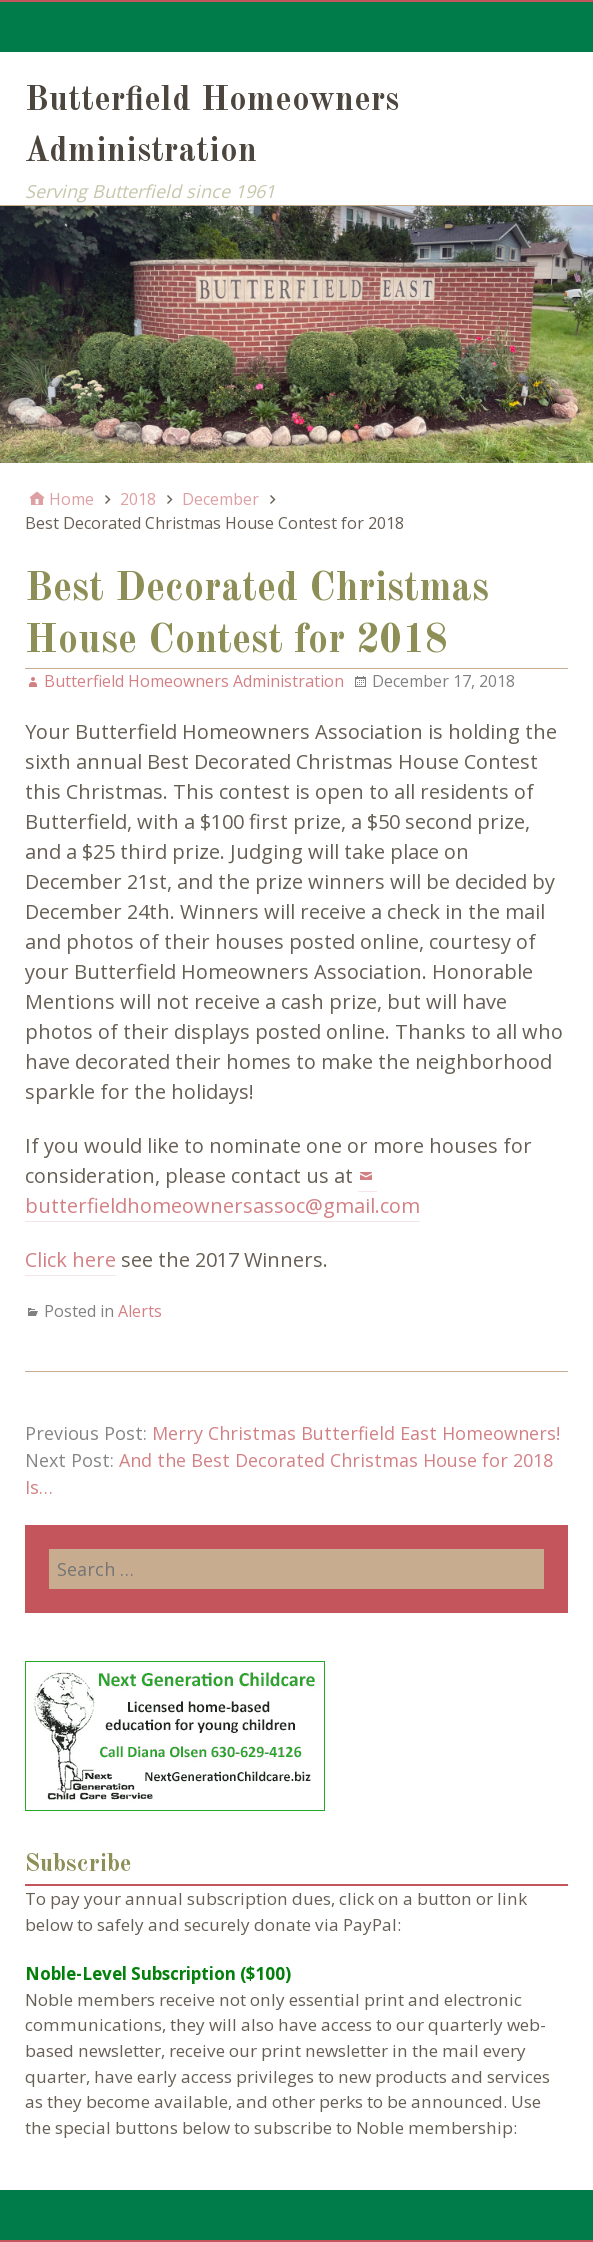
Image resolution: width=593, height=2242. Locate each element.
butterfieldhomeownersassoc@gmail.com (222, 1205)
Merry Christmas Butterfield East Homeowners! (356, 1433)
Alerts (140, 1311)
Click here (70, 1259)
